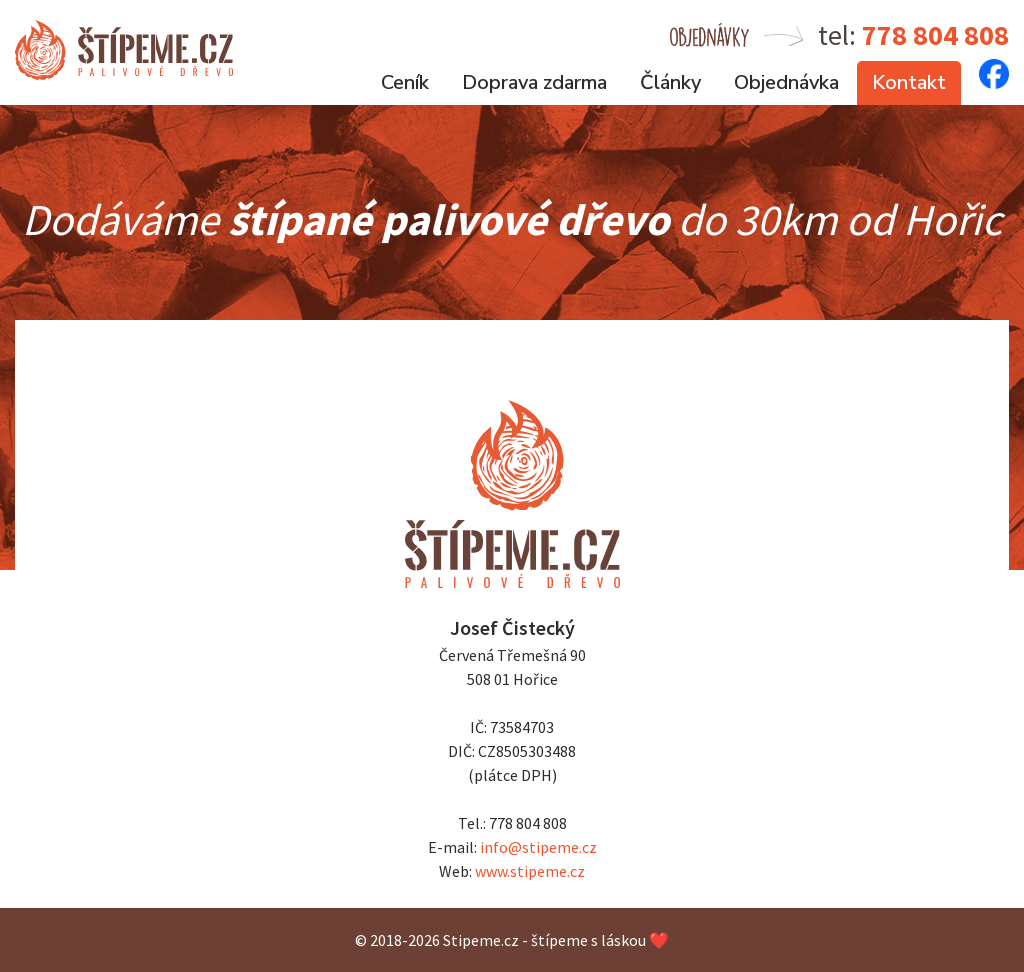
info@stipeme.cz (538, 847)
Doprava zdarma (534, 82)
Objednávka (786, 82)
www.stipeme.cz (530, 871)
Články (670, 82)
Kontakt (909, 82)
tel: (913, 35)
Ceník (405, 82)
